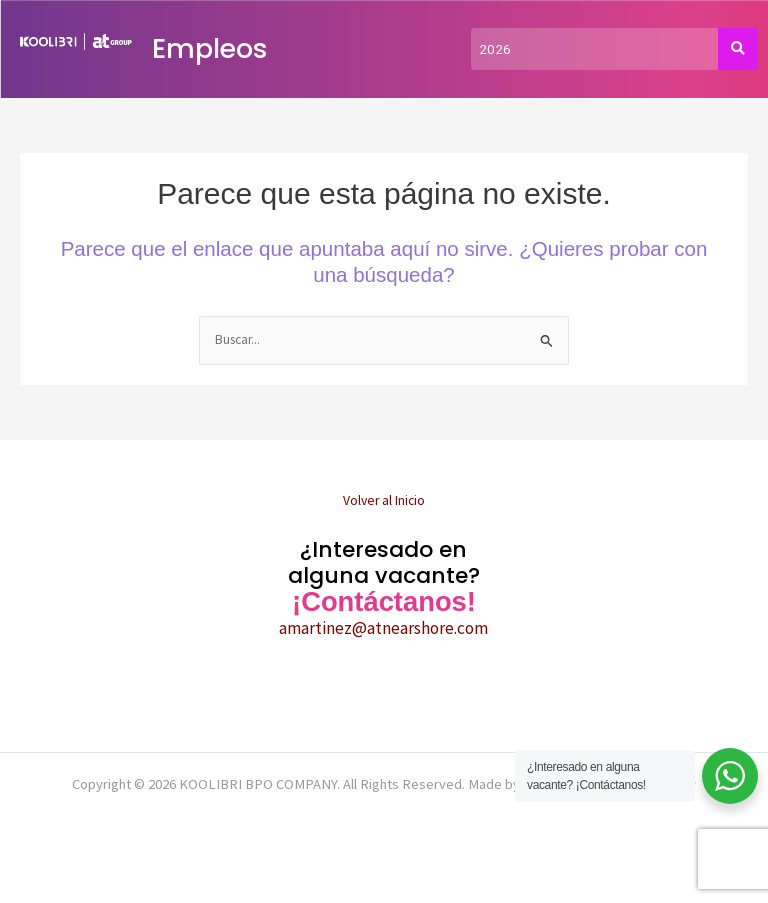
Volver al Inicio (384, 500)
